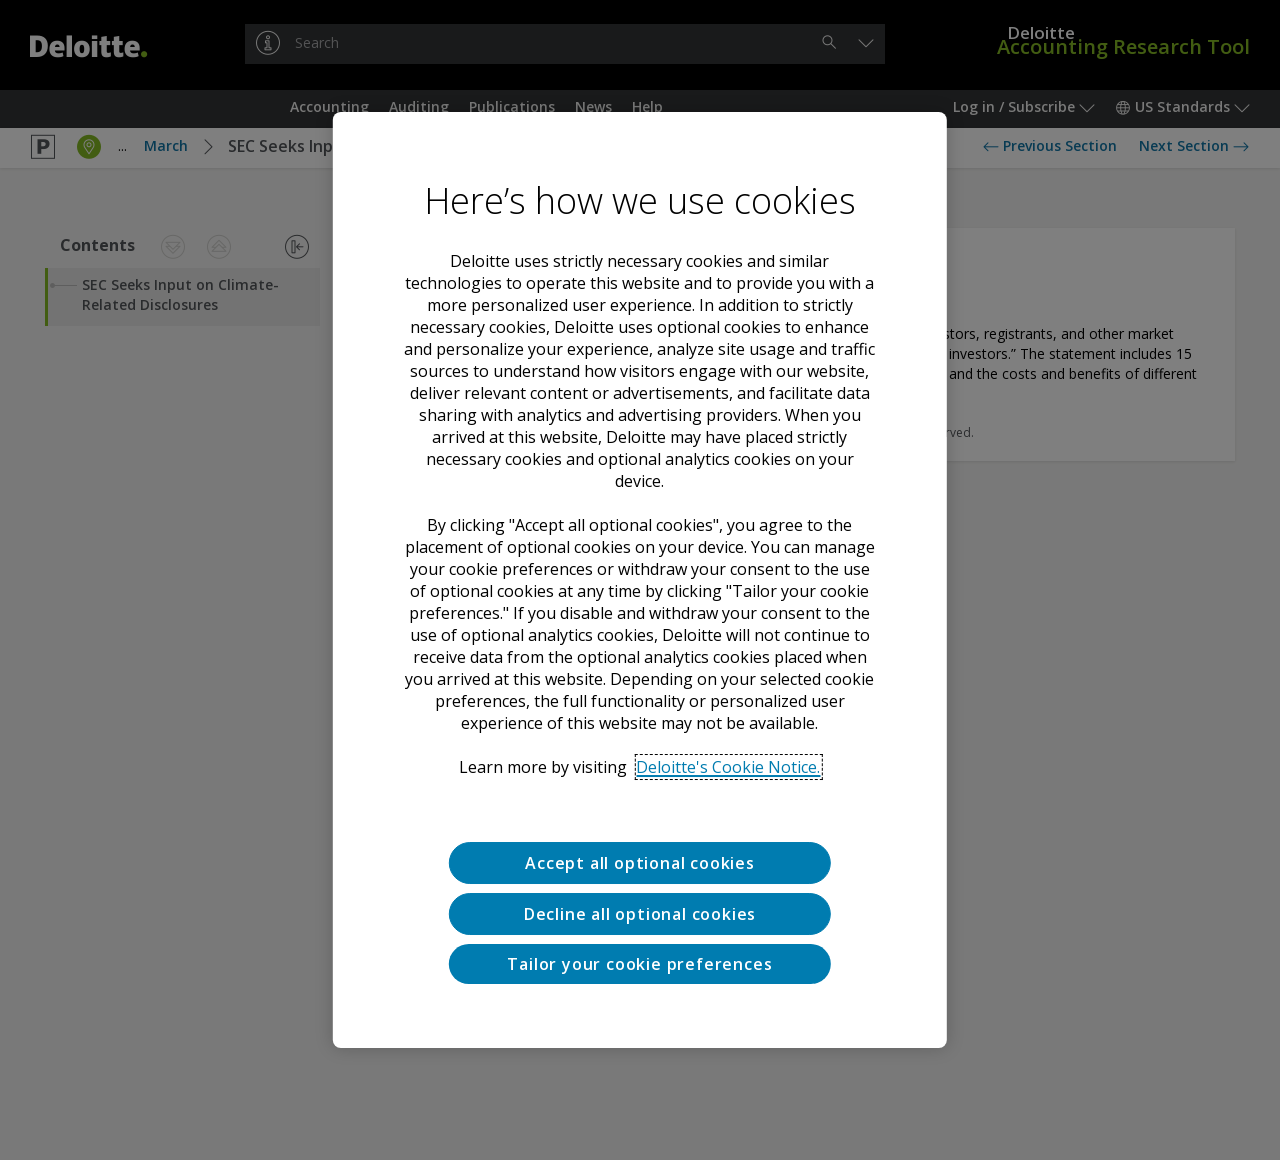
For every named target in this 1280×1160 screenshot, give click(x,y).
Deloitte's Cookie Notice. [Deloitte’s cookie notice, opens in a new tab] (728, 767)
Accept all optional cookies (640, 863)
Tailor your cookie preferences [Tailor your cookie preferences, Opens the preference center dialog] (639, 964)
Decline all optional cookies (640, 914)
